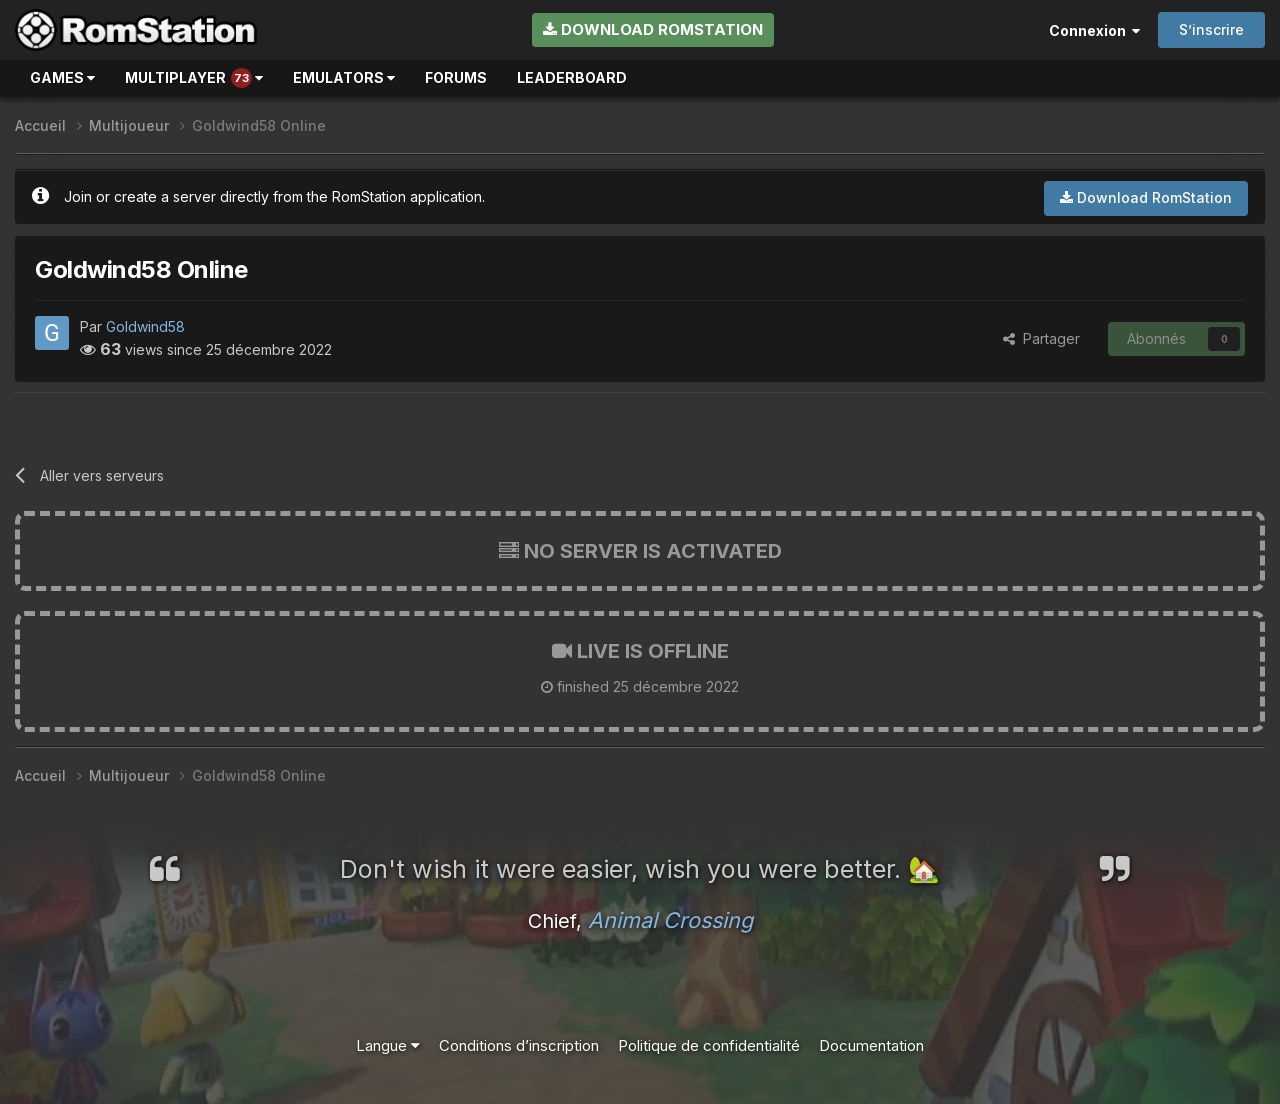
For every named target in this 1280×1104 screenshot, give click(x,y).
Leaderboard (572, 77)
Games (62, 77)
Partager (1041, 338)
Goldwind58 (145, 326)
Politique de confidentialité (709, 1045)
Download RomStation (653, 29)
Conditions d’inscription (519, 1045)
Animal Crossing (670, 920)
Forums (456, 77)
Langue (388, 1045)
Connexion (1094, 30)
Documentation (871, 1045)
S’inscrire (1211, 29)
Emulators (344, 77)
